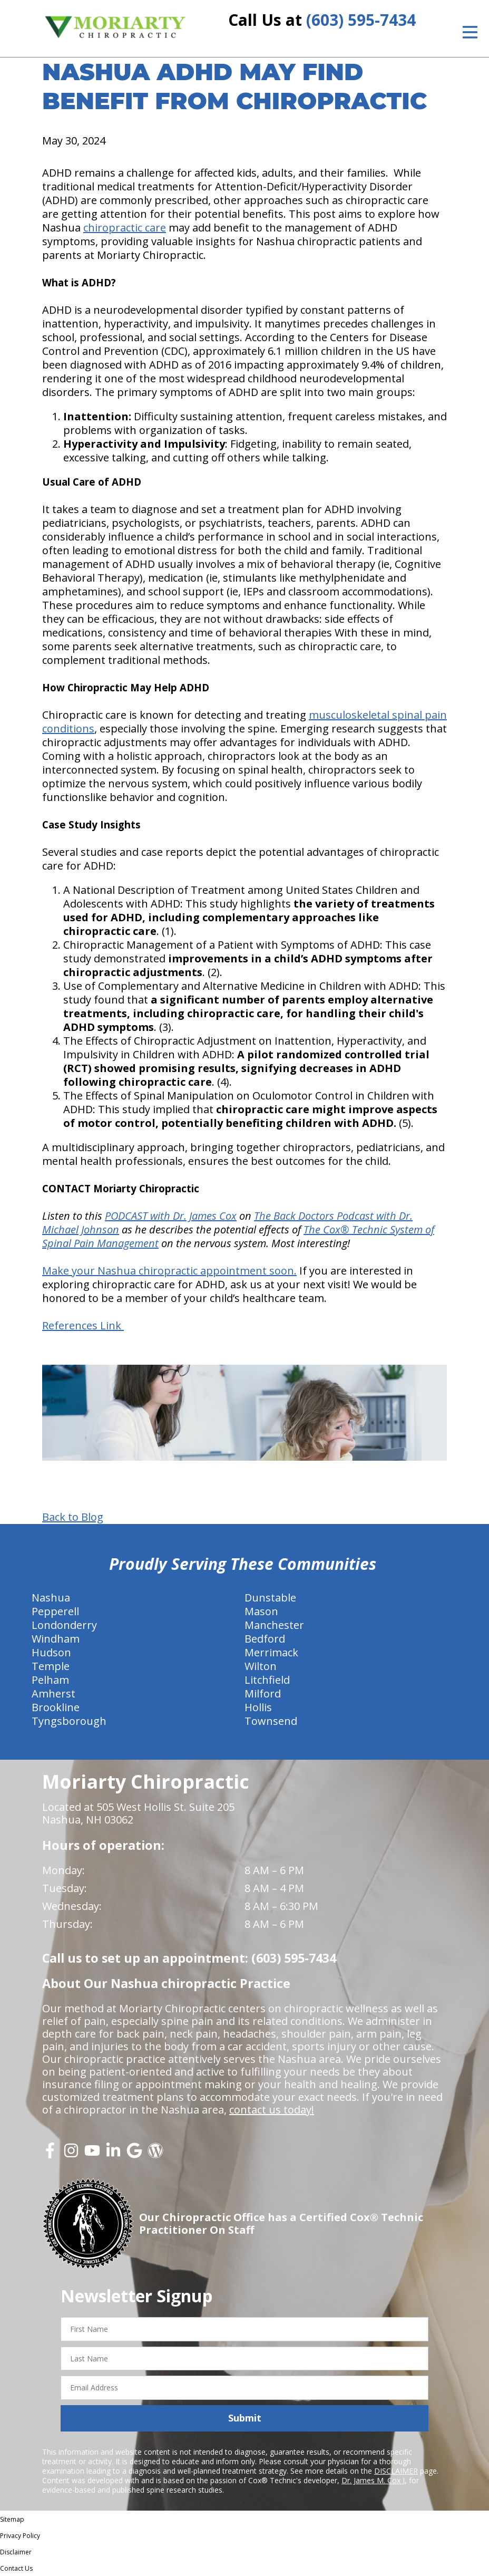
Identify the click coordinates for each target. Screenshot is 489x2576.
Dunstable (270, 1597)
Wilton (260, 1666)
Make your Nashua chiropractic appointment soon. (169, 1270)
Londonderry (64, 1625)
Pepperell (55, 1611)
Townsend (270, 1721)
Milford (262, 1693)
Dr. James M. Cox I (373, 2480)
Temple (51, 1666)
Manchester (274, 1625)
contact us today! (271, 2109)
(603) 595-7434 (361, 20)
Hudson (51, 1652)
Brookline (56, 1707)
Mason (261, 1611)
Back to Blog (72, 1517)
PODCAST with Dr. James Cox (171, 1216)
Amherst (53, 1693)
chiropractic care (124, 227)
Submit (244, 2417)
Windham (56, 1639)
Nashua (51, 1597)
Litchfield (267, 1680)
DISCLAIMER (396, 2471)
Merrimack (271, 1652)
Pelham (50, 1680)
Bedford (264, 1639)
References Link (83, 1325)
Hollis (258, 1707)
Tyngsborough (69, 1721)
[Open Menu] (470, 32)
